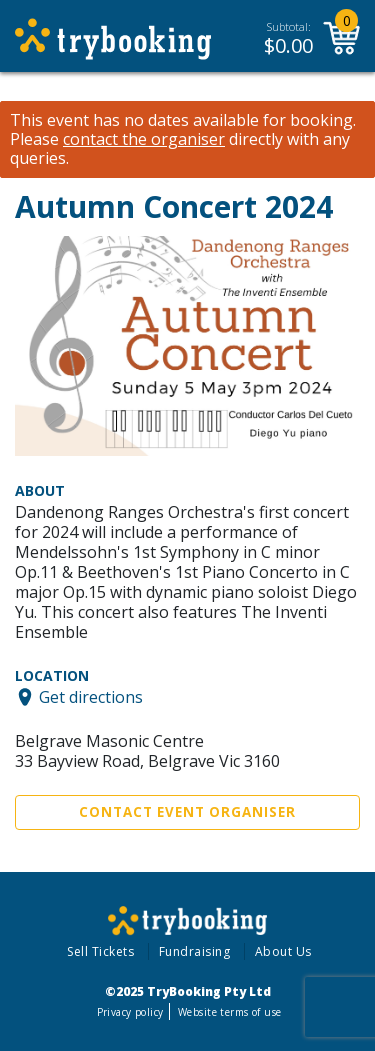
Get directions (91, 697)
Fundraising (195, 951)
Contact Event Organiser (187, 812)
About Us (283, 951)
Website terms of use (229, 1012)
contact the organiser (144, 139)
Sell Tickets (100, 951)
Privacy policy (130, 1012)
